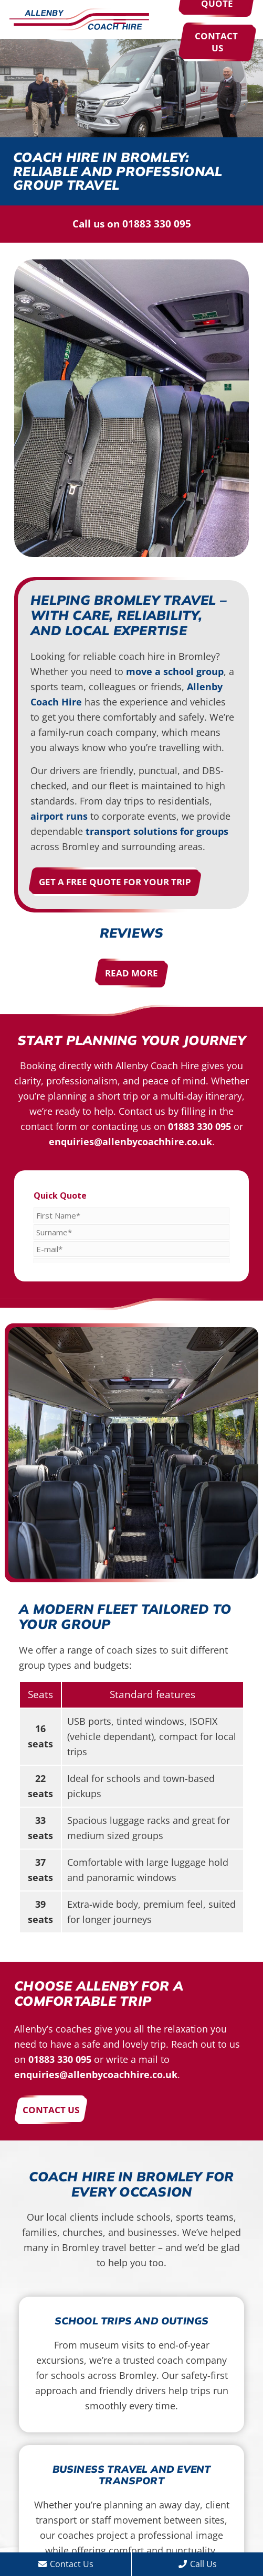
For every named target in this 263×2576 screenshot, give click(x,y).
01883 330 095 (156, 224)
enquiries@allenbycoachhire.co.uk (130, 1141)
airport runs (59, 816)
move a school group (175, 671)
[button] (137, 19)
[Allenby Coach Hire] (79, 19)
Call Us (197, 2564)
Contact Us (65, 2564)
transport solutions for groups (157, 831)
